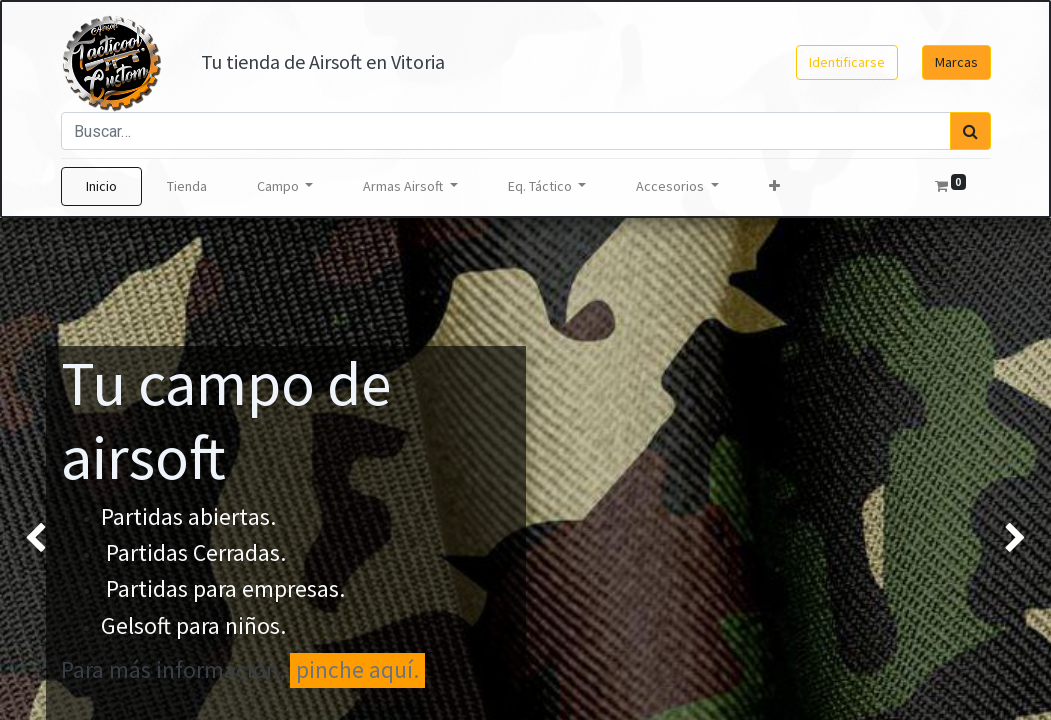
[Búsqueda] (970, 131)
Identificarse (847, 62)
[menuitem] (101, 186)
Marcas (956, 62)
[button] (774, 186)
